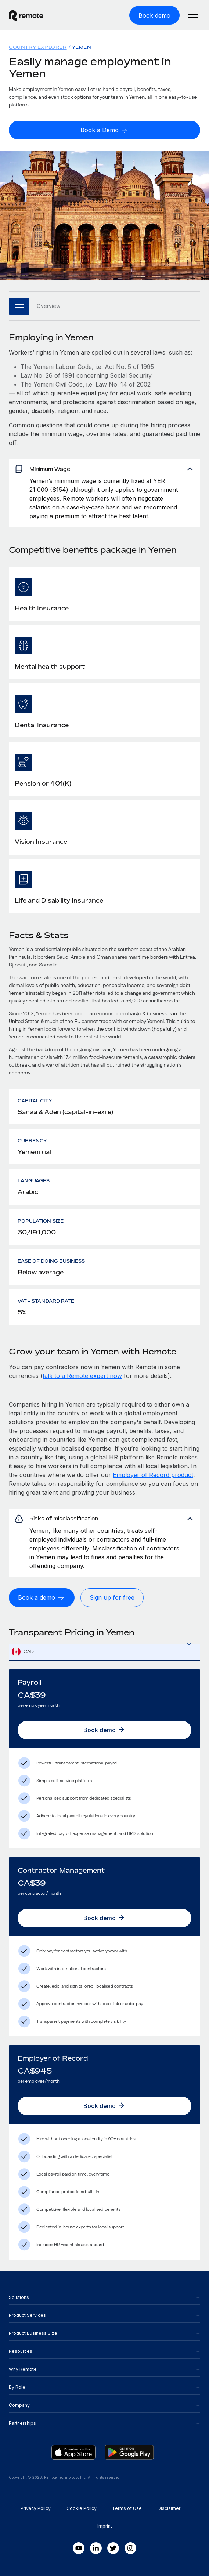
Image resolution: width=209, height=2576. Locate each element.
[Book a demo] (42, 1597)
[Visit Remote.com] (26, 18)
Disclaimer (169, 2508)
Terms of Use (127, 2508)
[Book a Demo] (104, 130)
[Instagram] (130, 2548)
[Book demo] (154, 15)
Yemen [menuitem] (81, 47)
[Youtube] (78, 2548)
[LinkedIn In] (96, 2548)
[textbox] (104, 1652)
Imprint (104, 2526)
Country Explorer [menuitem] (38, 47)
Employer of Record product (153, 1475)
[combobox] (104, 1652)
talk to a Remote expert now (82, 1375)
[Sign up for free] (112, 1597)
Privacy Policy (36, 2508)
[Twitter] (113, 2548)
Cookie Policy (81, 2508)
